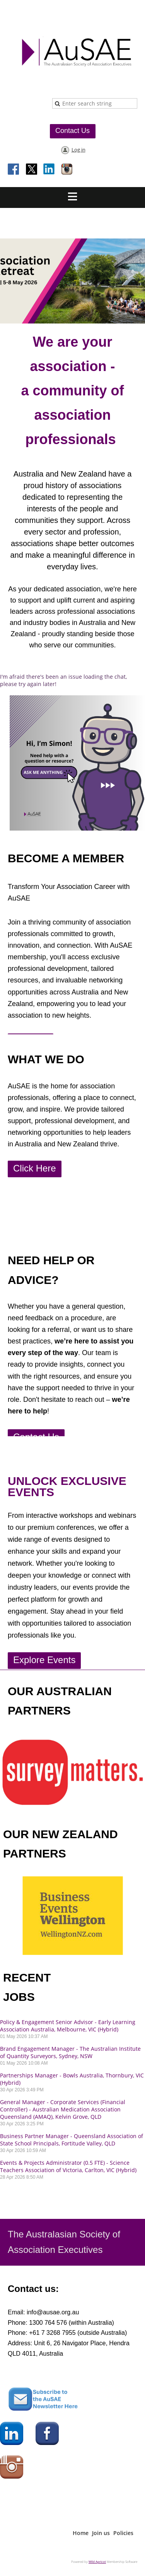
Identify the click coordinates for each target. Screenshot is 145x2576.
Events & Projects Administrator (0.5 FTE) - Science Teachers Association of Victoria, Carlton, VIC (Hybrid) (68, 2166)
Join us (101, 2533)
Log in (78, 149)
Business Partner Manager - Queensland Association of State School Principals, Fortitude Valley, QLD (71, 2139)
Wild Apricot (97, 2561)
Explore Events (44, 1660)
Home (81, 2533)
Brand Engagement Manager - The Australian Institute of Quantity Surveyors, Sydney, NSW (70, 2052)
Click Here (34, 1168)
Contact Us (72, 131)
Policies (123, 2533)
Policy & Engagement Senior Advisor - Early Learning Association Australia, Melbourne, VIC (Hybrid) (67, 2025)
